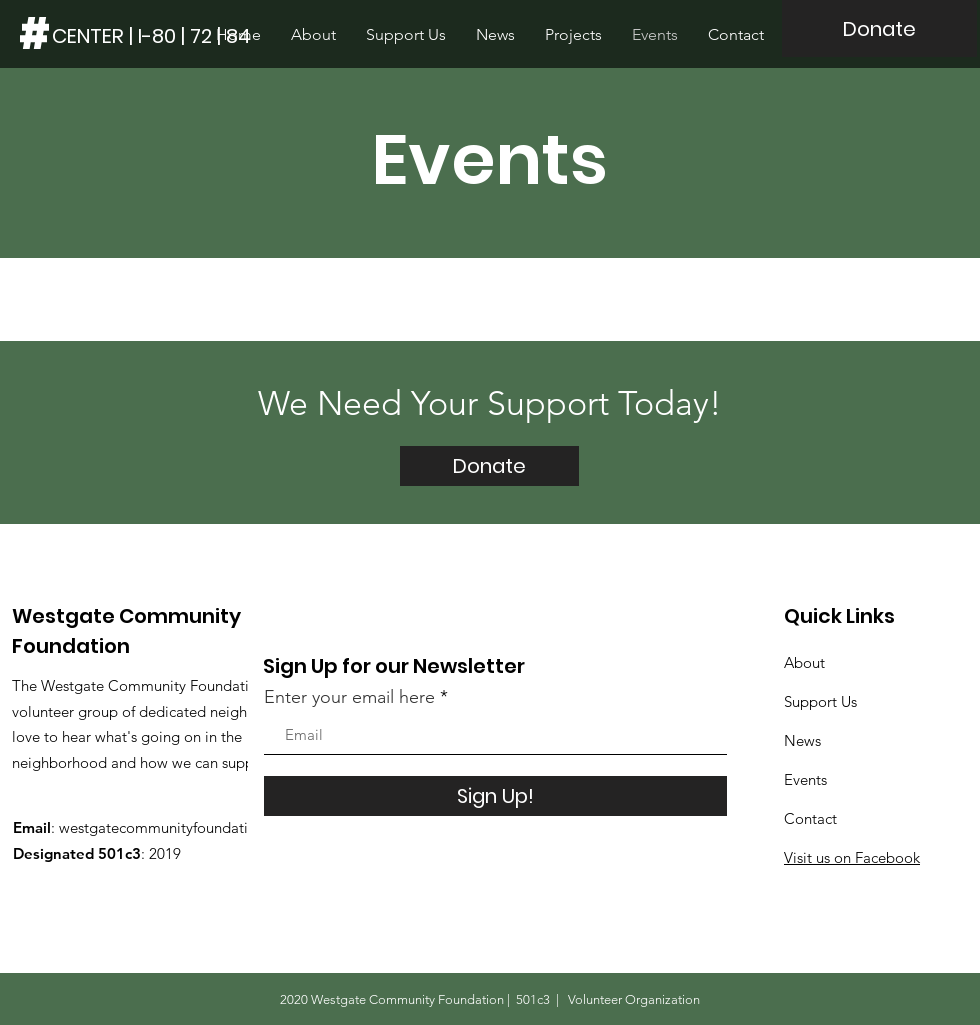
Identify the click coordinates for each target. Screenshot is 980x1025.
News (802, 740)
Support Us (820, 701)
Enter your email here (349, 697)
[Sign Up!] (495, 796)
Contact (810, 818)
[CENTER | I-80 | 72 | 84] (152, 35)
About (804, 662)
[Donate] (879, 28)
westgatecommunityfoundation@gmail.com (203, 827)
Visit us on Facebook (852, 857)
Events (805, 779)
